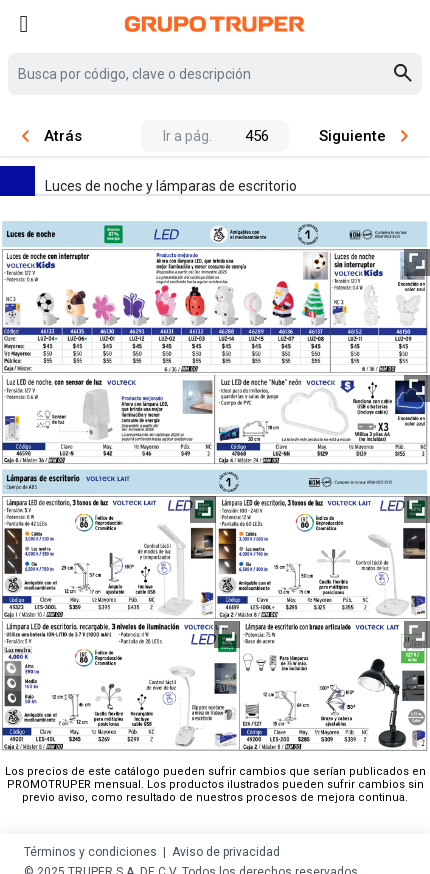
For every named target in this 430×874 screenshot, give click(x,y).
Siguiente (363, 136)
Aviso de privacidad (226, 852)
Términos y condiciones (90, 852)
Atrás (52, 136)
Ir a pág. (187, 136)
